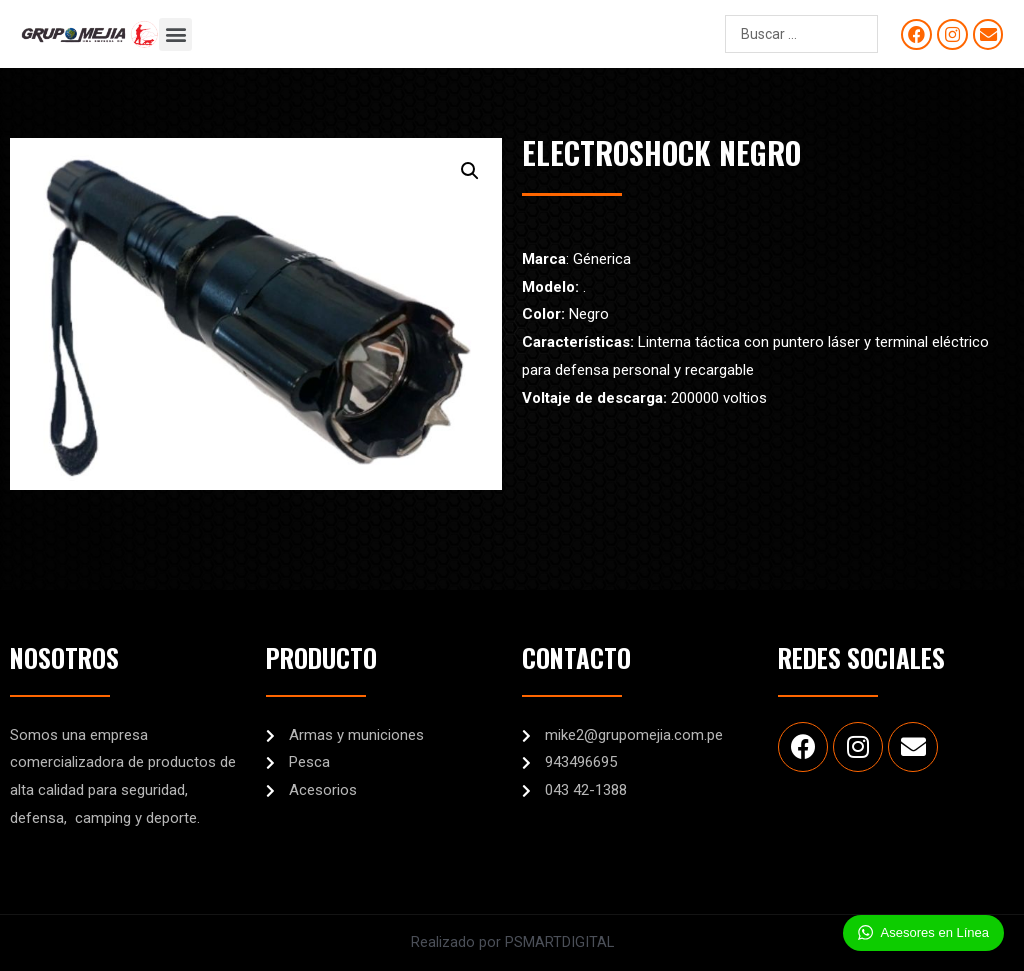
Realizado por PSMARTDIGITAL (512, 942)
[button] (175, 34)
